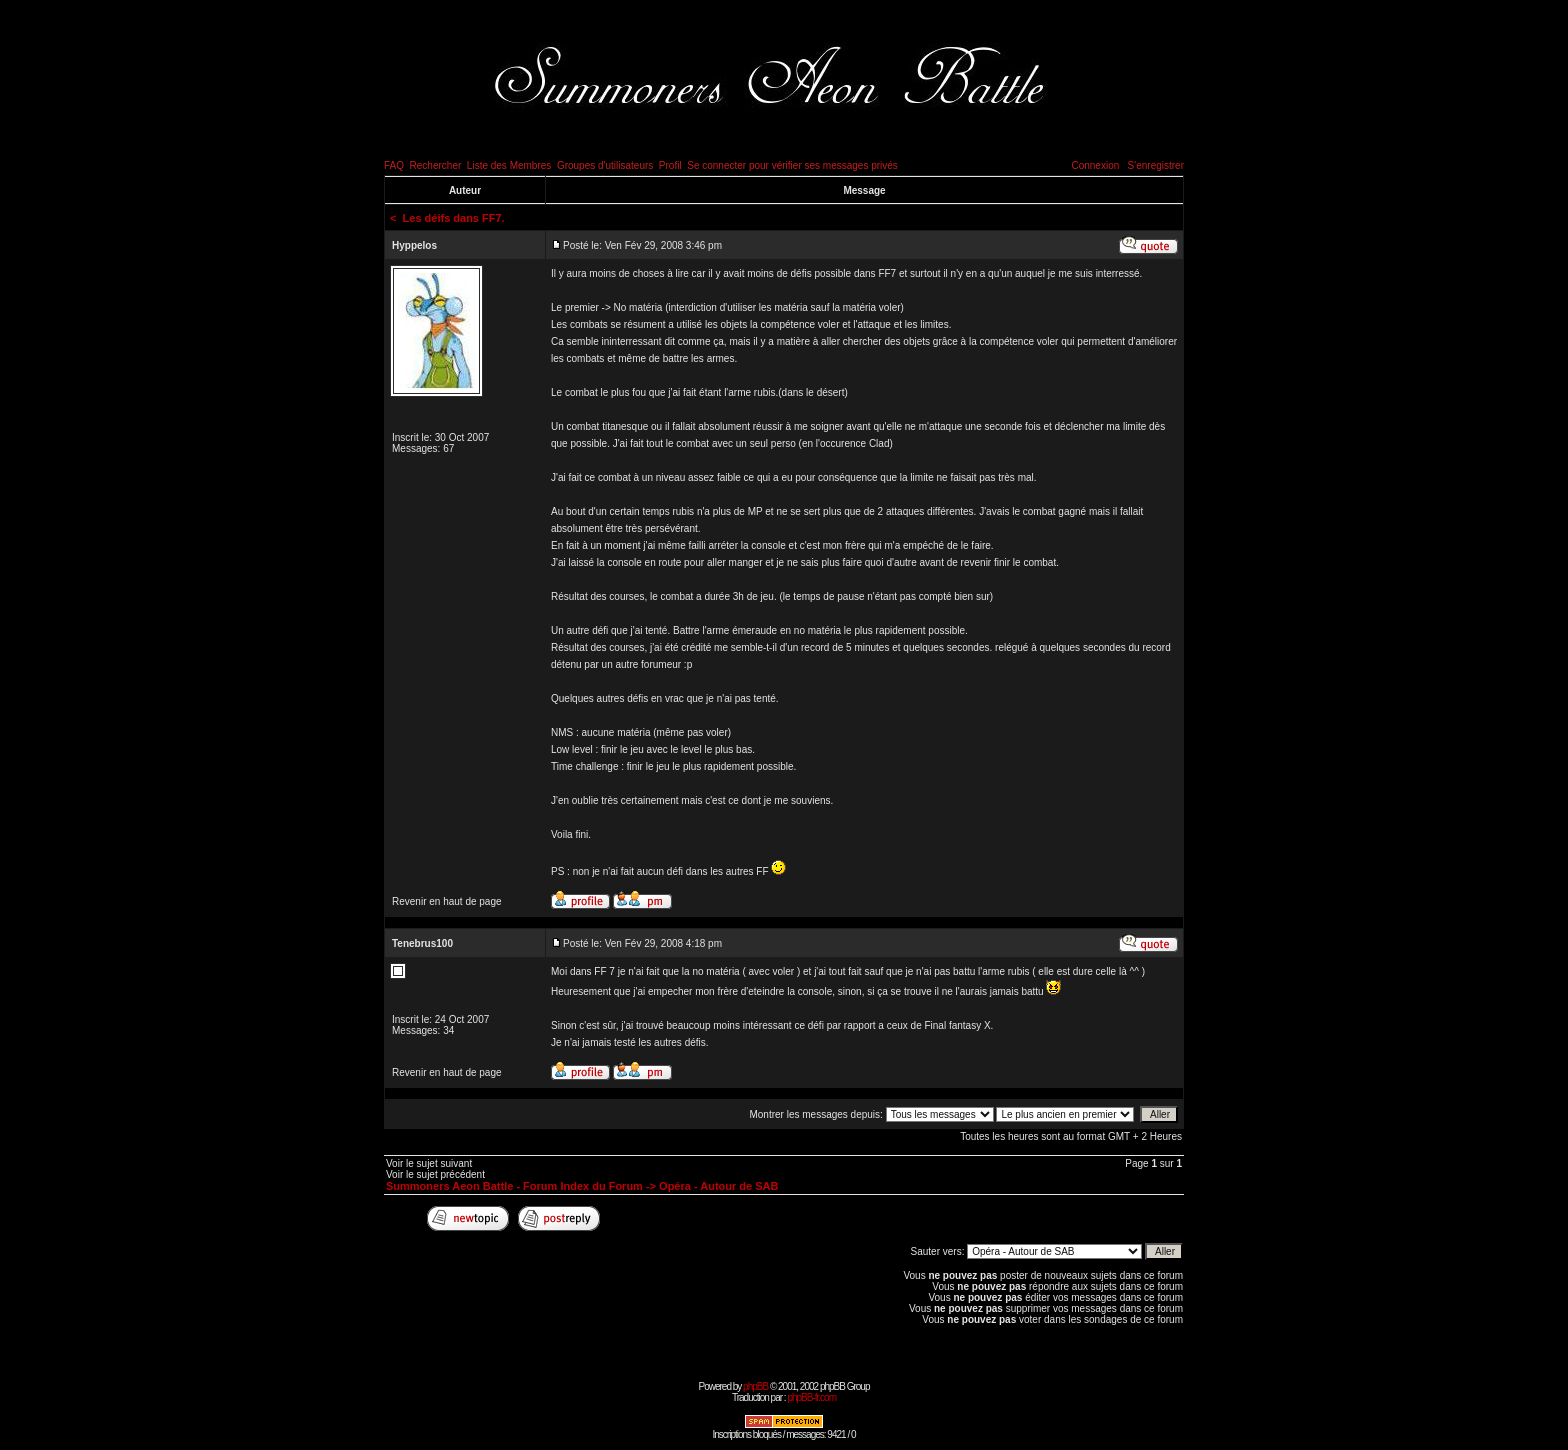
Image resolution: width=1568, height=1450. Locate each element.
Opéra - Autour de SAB (718, 1186)
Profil (670, 165)
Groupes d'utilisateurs (605, 165)
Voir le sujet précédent (435, 1174)
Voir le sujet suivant (429, 1163)
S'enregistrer (1156, 165)
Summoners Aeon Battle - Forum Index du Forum (514, 1186)
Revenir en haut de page (447, 901)
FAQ (394, 165)
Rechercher (436, 165)
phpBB (755, 1386)
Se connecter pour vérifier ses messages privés (792, 165)
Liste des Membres (509, 165)
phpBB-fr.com (811, 1397)
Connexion (1095, 165)
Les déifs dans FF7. (454, 218)
